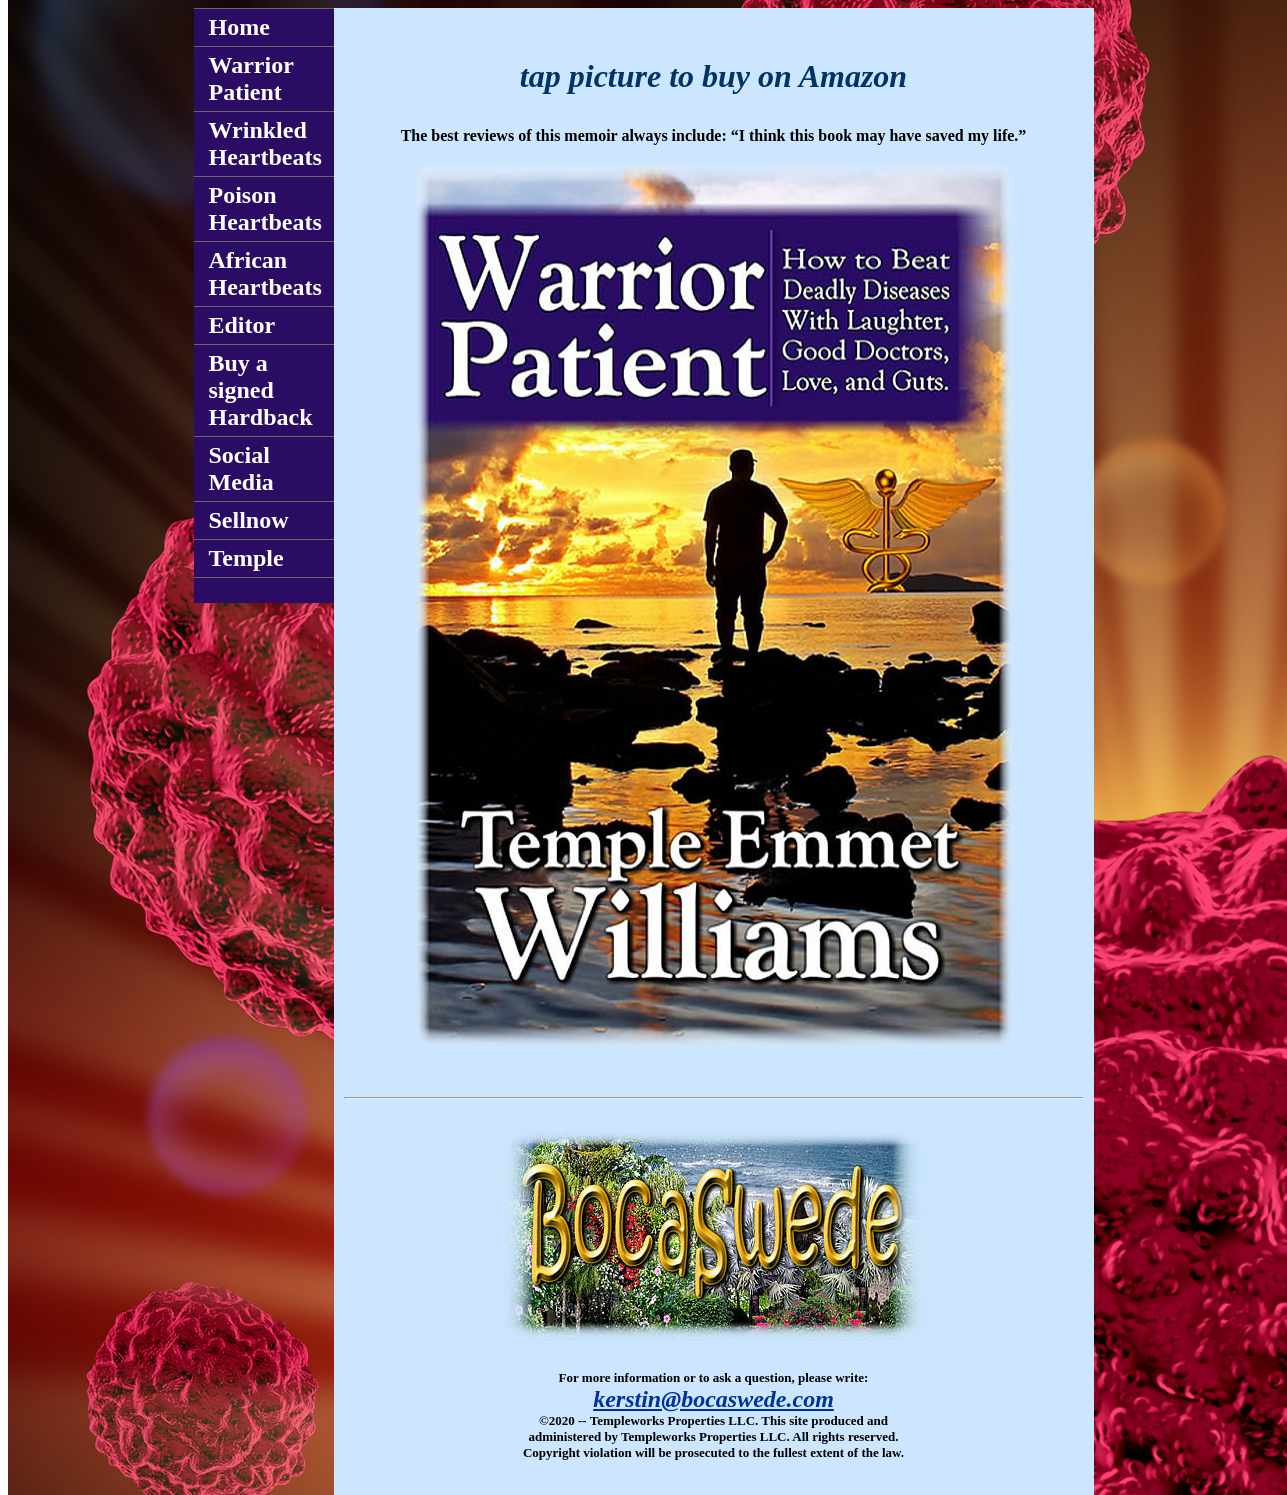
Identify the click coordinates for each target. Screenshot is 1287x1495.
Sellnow (249, 520)
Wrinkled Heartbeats (265, 143)
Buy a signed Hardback (261, 390)
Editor (242, 325)
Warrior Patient (251, 78)
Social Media (241, 468)
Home (239, 27)
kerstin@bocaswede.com (713, 1399)
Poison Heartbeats (265, 208)
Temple (246, 558)
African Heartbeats (265, 273)
